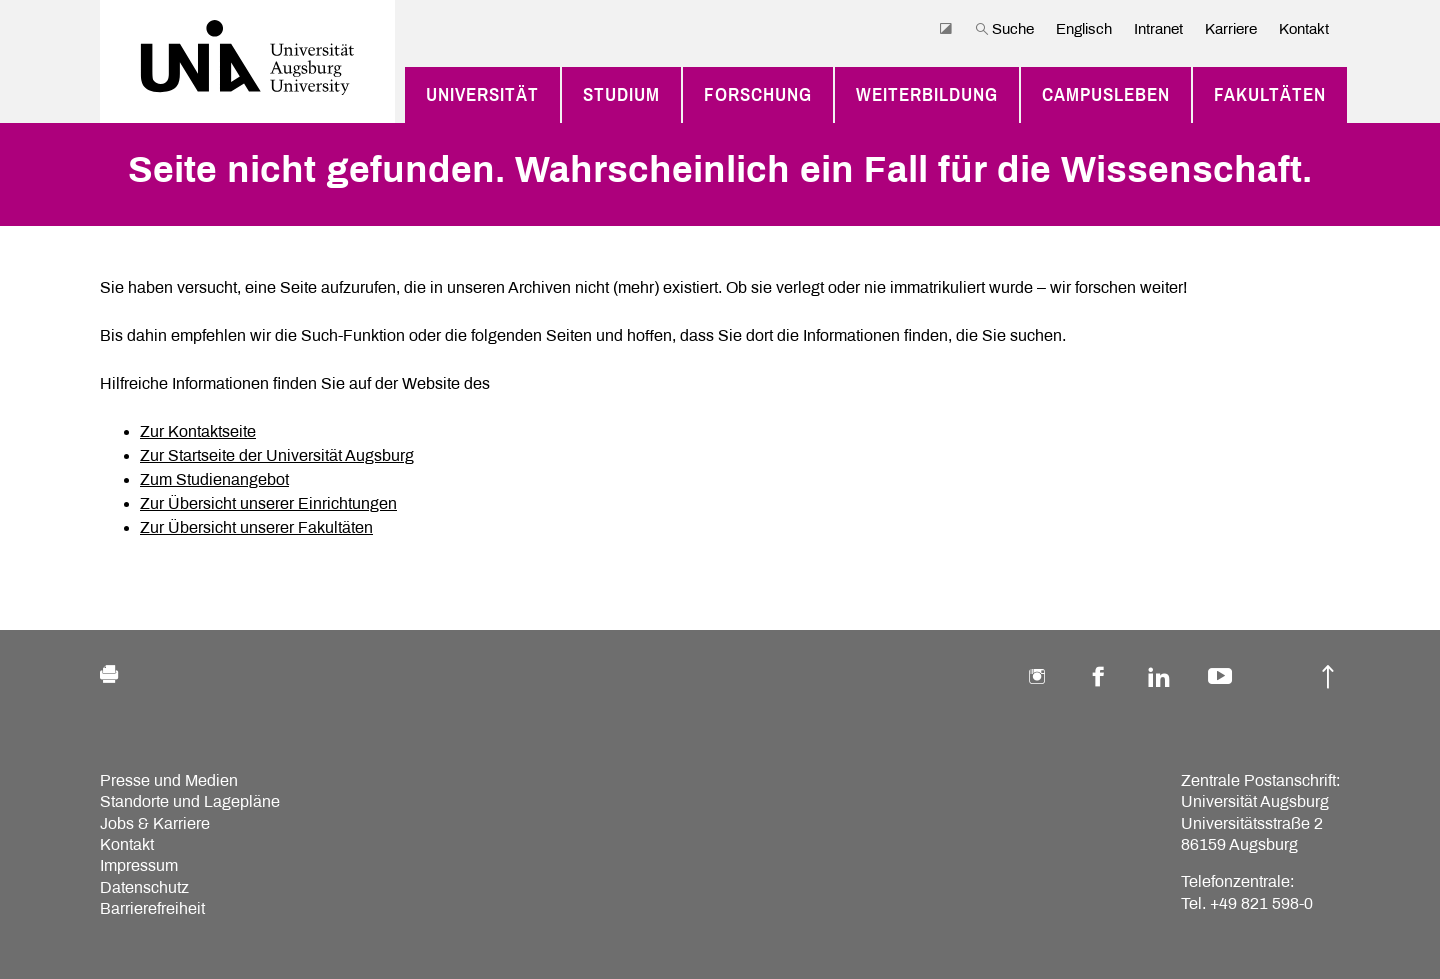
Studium (621, 95)
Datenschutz (144, 887)
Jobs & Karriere (155, 823)
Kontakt (1304, 29)
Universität (482, 95)
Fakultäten (1270, 95)
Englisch (1084, 29)
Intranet (1158, 29)
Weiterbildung (927, 95)
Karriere (1231, 29)
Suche (1004, 29)
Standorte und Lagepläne (190, 801)
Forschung (758, 95)
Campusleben (1106, 95)
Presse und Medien (169, 780)
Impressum (139, 865)
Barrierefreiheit (152, 908)
